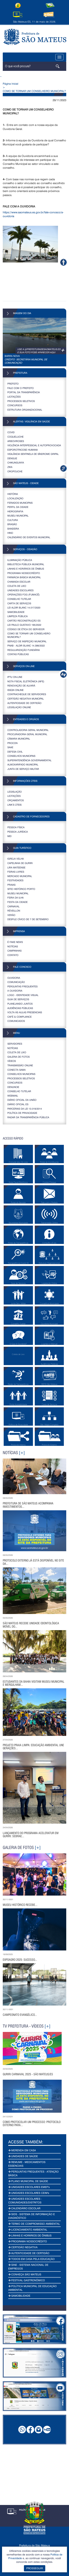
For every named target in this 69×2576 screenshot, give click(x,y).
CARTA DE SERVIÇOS (19, 603)
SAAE (10, 747)
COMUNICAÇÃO (16, 981)
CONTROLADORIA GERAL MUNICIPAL (28, 729)
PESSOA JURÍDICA (17, 831)
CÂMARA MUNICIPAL (18, 738)
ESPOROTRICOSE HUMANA (22, 449)
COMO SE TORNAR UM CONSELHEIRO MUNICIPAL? (28, 635)
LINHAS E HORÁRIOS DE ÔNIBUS (25, 568)
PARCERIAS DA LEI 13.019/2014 (24, 1108)
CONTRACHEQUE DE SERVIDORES (26, 694)
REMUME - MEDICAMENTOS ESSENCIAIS (26, 2163)
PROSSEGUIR (34, 2568)
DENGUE (12, 458)
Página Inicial (10, 83)
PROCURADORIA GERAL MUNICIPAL (27, 734)
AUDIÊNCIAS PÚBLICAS (20, 1008)
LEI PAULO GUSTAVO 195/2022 (24, 624)
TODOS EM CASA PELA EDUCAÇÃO (31, 2259)
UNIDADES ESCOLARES (20, 590)
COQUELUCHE (15, 436)
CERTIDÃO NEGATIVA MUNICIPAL (25, 698)
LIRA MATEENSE (16, 867)
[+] (22, 1452)
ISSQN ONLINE (15, 689)
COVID (11, 432)
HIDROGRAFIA (15, 511)
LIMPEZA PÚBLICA (17, 616)
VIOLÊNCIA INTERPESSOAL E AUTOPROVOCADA (34, 445)
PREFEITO (13, 383)
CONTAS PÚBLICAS (18, 654)
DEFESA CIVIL (15, 751)
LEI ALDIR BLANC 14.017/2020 (23, 607)
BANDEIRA (13, 528)
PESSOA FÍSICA (15, 827)
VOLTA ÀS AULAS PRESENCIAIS (24, 1012)
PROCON (12, 742)
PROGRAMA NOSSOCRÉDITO (23, 573)
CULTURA (12, 519)
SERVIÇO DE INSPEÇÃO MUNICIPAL (27, 641)
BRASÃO (12, 524)
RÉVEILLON (13, 910)
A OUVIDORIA (14, 990)
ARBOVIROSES (15, 441)
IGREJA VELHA (15, 858)
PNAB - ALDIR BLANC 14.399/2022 (26, 645)
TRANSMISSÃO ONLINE (20, 1065)
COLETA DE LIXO (16, 585)
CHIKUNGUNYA (15, 462)
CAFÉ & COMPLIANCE (19, 1016)
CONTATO (12, 955)
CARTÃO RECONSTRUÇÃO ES (23, 620)
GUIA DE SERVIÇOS (18, 999)
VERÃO (11, 914)
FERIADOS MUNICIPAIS (20, 502)
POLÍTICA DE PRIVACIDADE (22, 1112)
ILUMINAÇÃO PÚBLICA (19, 559)
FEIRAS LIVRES (15, 871)
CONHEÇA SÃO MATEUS (24, 2274)
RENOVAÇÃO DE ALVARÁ (21, 685)
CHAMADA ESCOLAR (18, 581)
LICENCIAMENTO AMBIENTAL (27, 2229)
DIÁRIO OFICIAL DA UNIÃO (21, 1099)
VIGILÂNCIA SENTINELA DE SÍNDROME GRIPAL (33, 453)
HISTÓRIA (12, 493)
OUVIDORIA (13, 977)
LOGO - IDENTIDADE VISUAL (22, 995)
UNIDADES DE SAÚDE (23, 2156)
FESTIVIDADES (15, 880)
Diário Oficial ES (17, 1104)
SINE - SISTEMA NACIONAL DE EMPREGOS (28, 2266)
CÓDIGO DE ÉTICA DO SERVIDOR (26, 629)
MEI (9, 836)
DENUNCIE (13, 1086)
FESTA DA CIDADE (17, 901)
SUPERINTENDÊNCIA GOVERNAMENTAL (29, 760)
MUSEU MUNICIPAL (18, 515)
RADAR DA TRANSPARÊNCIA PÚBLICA (28, 1117)
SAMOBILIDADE (15, 611)
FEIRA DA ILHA (15, 897)
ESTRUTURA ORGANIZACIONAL (24, 409)
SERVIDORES (14, 1043)
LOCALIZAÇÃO (15, 498)
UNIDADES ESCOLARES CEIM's (28, 2193)
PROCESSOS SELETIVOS (21, 401)
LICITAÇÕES (14, 396)
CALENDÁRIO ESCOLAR (24, 2208)
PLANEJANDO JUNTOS (20, 1003)
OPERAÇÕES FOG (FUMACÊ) (23, 594)
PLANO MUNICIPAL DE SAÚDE (28, 2181)
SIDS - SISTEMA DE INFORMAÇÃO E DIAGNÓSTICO (31, 2216)
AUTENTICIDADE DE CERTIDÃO (24, 702)
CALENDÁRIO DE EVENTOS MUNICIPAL (28, 537)
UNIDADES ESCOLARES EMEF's (29, 2187)
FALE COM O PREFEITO (20, 388)
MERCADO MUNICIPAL (19, 876)
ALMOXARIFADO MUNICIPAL (22, 764)
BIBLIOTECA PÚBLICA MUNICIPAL (25, 564)
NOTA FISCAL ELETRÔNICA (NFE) (25, 681)
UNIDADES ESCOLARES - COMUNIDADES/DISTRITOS (25, 2200)
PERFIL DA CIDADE (17, 506)
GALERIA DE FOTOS (18, 1056)
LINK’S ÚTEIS (14, 804)
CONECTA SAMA (16, 1069)
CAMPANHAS (14, 950)
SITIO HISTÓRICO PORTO (21, 888)
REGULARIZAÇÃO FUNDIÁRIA (23, 649)
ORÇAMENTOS (15, 800)
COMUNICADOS (16, 1020)
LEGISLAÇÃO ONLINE (19, 707)
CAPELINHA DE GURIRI (20, 863)
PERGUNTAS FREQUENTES (22, 986)
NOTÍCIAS (12, 946)
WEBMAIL (12, 1095)
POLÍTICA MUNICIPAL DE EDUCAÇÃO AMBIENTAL (32, 2287)
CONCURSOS (14, 405)
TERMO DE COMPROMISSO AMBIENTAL (34, 2223)
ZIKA (9, 466)
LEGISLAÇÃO (14, 791)
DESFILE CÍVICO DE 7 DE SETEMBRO (28, 919)
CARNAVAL (13, 906)
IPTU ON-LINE (14, 676)
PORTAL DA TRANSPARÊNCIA (23, 392)
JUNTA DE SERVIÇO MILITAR (23, 768)
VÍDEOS (11, 1060)
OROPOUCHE (14, 471)
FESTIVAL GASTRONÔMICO (26, 2280)
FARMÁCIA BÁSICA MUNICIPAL (24, 577)
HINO (10, 532)
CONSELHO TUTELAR (19, 598)
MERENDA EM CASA (22, 2150)
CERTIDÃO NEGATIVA (23, 2247)
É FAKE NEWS (15, 941)
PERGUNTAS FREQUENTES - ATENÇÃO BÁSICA (33, 2173)
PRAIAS (11, 884)
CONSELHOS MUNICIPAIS (21, 755)
